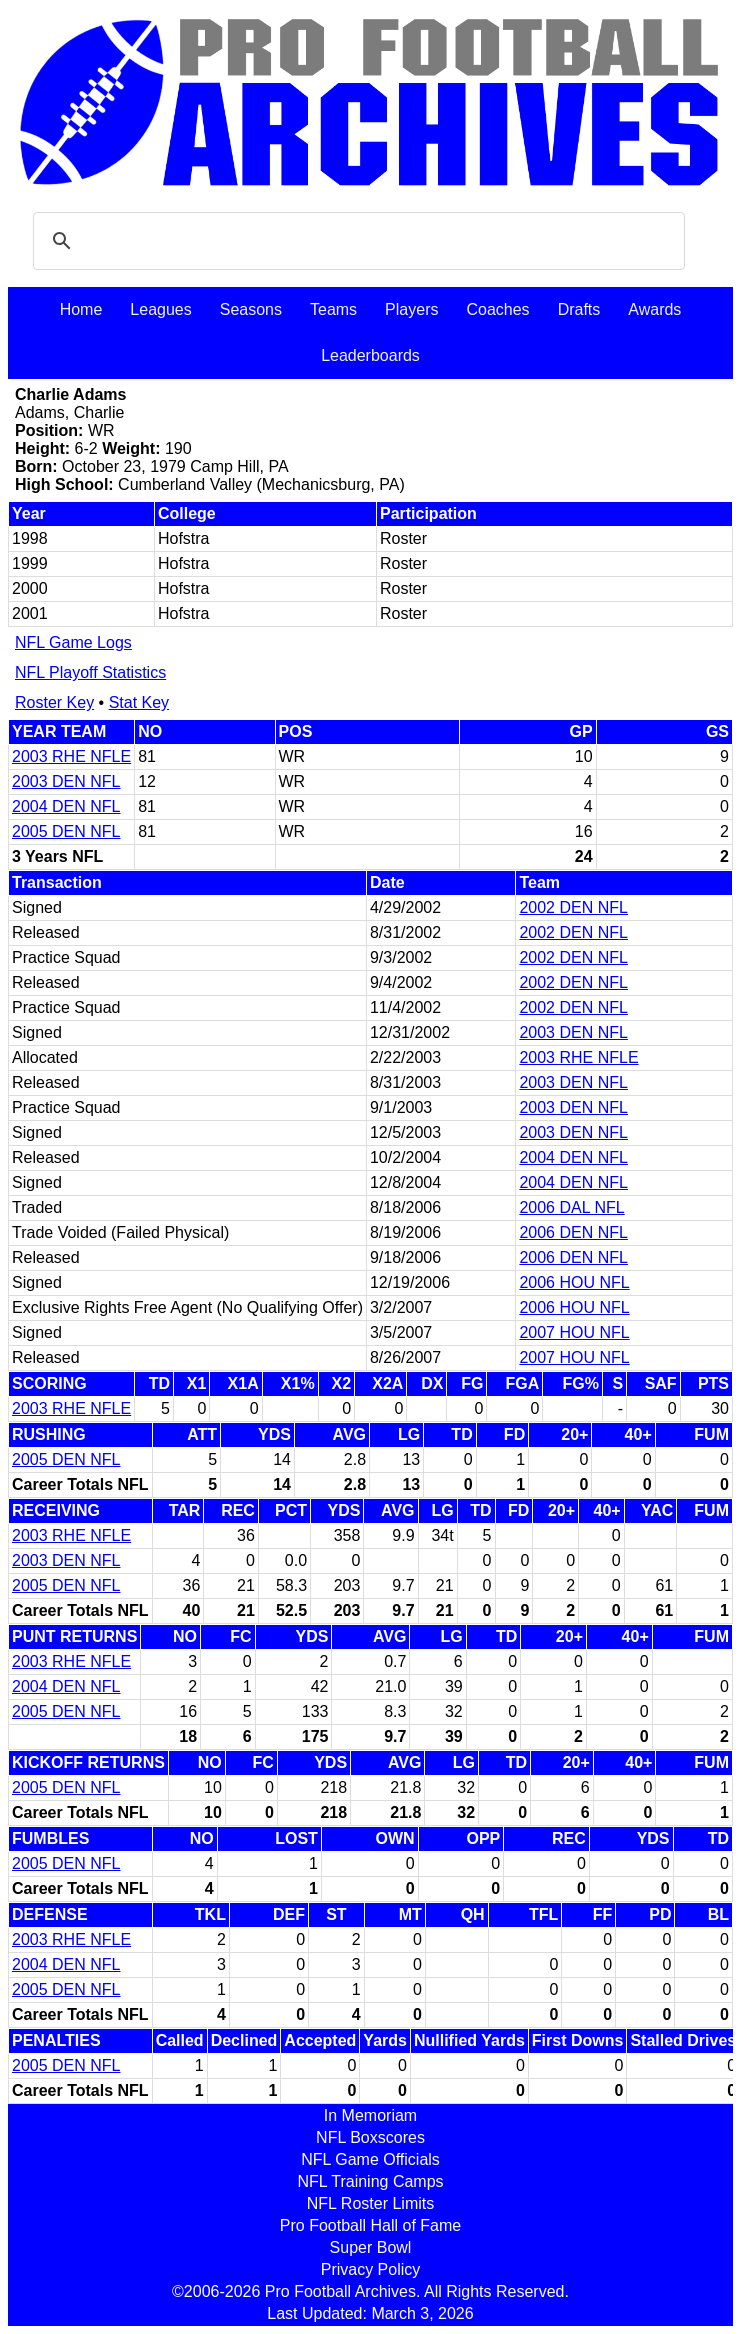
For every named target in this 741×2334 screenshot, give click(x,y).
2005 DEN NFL (66, 831)
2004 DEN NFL (66, 806)
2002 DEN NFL (573, 907)
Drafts (579, 309)
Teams (333, 309)
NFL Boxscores (370, 2137)
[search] (356, 241)
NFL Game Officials (370, 2159)
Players (411, 309)
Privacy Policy (371, 2269)
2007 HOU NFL (574, 1332)
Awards (654, 309)
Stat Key (139, 702)
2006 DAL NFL (571, 1207)
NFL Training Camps (370, 2181)
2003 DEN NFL (66, 781)
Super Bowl (371, 2247)
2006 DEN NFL (573, 1232)
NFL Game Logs (73, 642)
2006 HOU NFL (574, 1282)
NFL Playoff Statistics (90, 672)
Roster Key (54, 702)
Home (81, 309)
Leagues (160, 309)
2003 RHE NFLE (71, 756)
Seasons (251, 309)
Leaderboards (370, 355)
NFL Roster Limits (370, 2203)
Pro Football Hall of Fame (370, 2225)
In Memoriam (370, 2115)
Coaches (497, 309)
